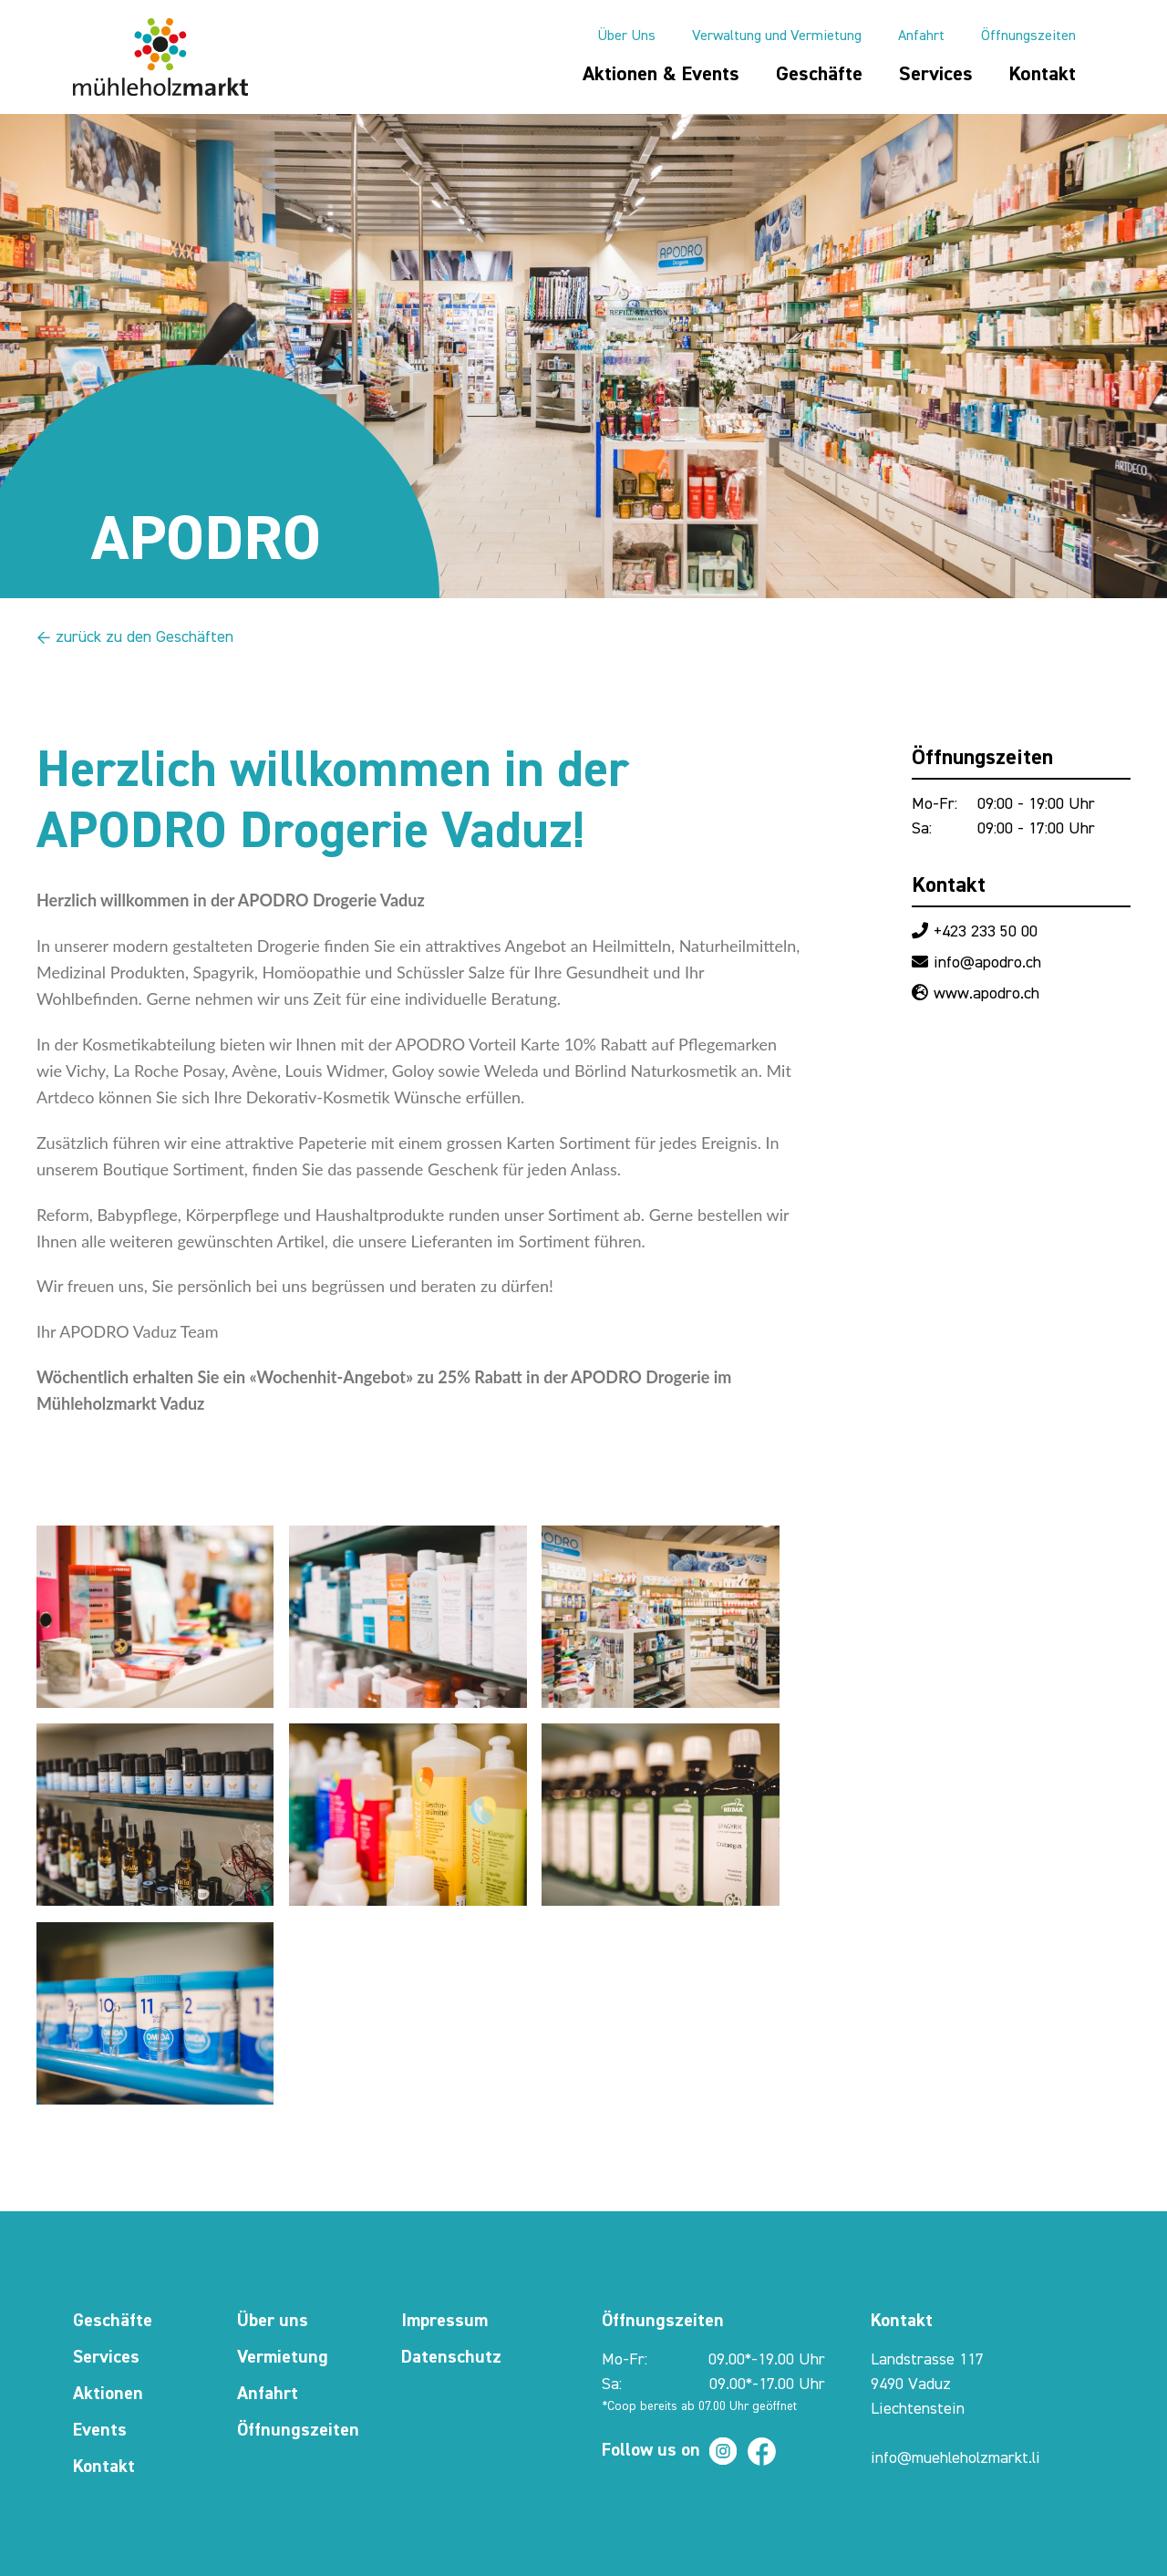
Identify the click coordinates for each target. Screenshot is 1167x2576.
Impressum (444, 2321)
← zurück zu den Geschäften (134, 637)
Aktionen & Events (661, 75)
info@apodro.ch (987, 963)
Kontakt (1042, 75)
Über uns (272, 2321)
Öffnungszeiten (1028, 36)
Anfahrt (921, 36)
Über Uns (626, 36)
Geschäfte (819, 75)
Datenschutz (451, 2357)
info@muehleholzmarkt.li (955, 2458)
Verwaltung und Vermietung (777, 36)
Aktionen (108, 2394)
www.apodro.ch (986, 994)
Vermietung (282, 2357)
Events (100, 2430)
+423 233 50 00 (986, 932)
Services (936, 75)
